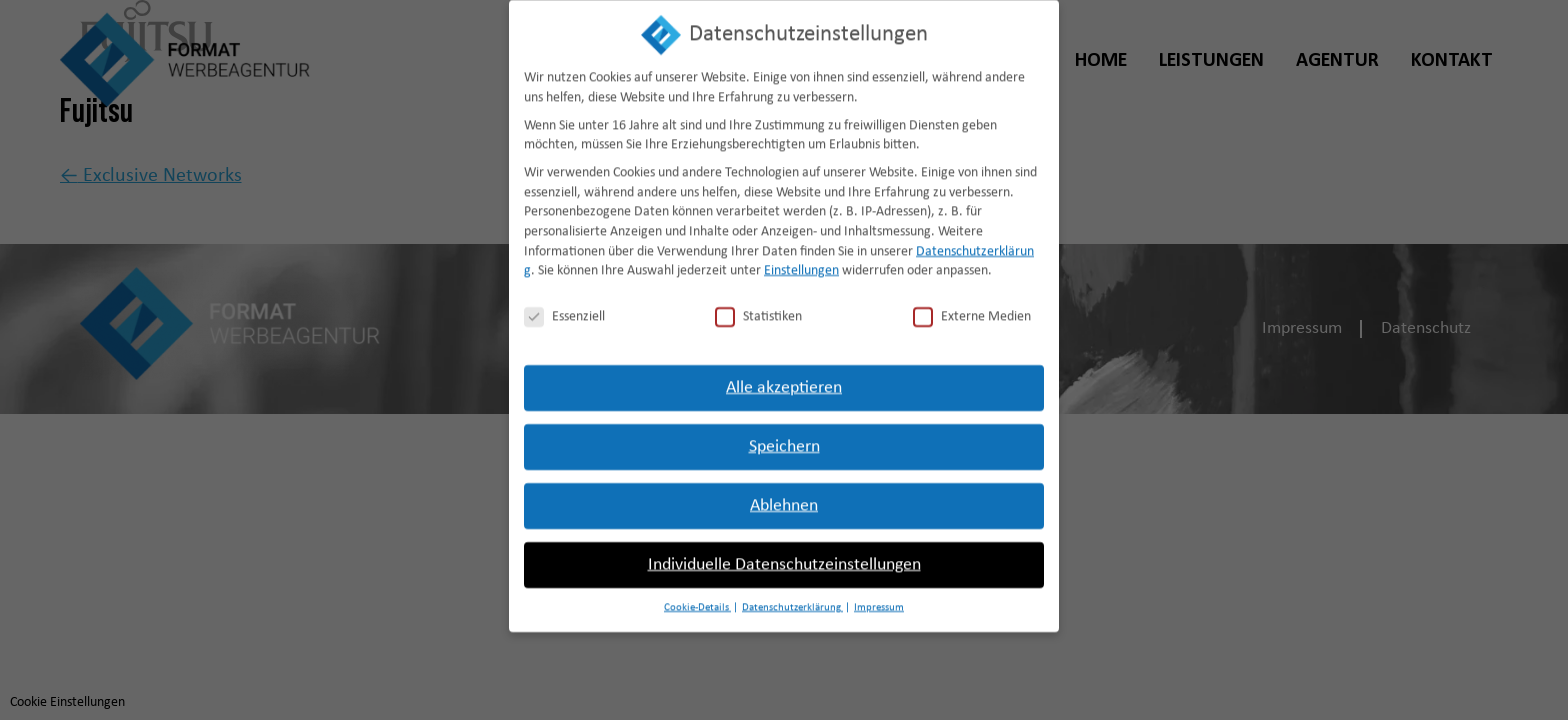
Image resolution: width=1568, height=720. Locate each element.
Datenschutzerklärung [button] (792, 594)
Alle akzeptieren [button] (784, 374)
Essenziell (564, 303)
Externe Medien (972, 303)
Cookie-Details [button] (697, 594)
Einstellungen (801, 257)
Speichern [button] (784, 433)
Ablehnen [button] (784, 492)
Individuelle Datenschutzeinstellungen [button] (784, 551)
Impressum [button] (879, 594)
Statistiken (758, 303)
